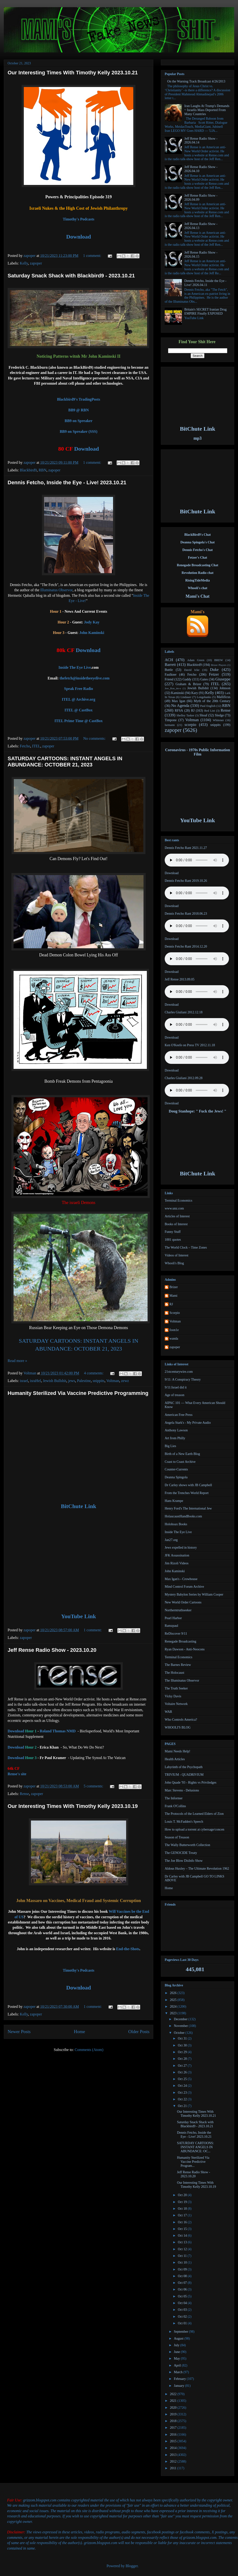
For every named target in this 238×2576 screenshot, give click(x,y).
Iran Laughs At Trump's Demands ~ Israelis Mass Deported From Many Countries (206, 110)
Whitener (218, 720)
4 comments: (94, 1373)
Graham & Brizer (188, 684)
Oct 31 (183, 2038)
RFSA (179, 710)
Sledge (219, 715)
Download (78, 237)
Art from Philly (175, 1438)
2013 (174, 2455)
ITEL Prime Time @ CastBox (79, 721)
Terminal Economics (178, 1200)
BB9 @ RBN (78, 410)
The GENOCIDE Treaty (181, 1853)
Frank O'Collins (175, 1806)
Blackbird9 (28, 470)
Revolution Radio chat (197, 573)
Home (79, 2031)
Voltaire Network (176, 1704)
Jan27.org (171, 1540)
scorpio (190, 724)
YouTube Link (78, 1616)
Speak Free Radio (78, 689)
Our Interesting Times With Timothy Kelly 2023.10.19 (73, 1806)
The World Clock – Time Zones (186, 1247)
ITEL (36, 746)
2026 (174, 1993)
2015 (174, 2441)
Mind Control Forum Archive (184, 1586)
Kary (194, 693)
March (178, 2372)
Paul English (207, 706)
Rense (24, 1794)
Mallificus (223, 697)
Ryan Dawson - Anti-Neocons (185, 1649)
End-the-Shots (127, 1949)
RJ (193, 710)
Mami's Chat (198, 596)
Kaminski (177, 693)
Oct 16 (183, 2222)
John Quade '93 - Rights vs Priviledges (190, 1782)
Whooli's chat (197, 588)
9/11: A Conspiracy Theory (183, 1379)
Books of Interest (176, 1224)
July (177, 2345)
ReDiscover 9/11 (176, 1633)
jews (71, 1381)
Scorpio (174, 1313)
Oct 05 (183, 2296)
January (179, 2385)
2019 (174, 2414)
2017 (174, 2427)
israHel (35, 1381)
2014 (174, 2448)
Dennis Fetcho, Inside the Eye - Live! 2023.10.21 (67, 482)
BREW (218, 660)
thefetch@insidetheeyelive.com (84, 678)
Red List (209, 710)
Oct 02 (183, 2316)
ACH (169, 660)
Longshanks (204, 697)
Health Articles (175, 1759)
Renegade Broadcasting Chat (197, 565)
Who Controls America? (181, 1719)
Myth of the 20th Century (212, 701)
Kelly (24, 263)
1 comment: (92, 256)
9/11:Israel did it (176, 1387)
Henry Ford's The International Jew (188, 1508)
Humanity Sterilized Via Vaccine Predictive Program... (193, 2162)
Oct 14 (183, 2235)
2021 (174, 2401)
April (178, 2365)
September (181, 2331)
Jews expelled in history (181, 1547)
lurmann (170, 725)
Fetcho (25, 746)
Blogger (132, 2566)
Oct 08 (183, 2276)
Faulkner (171, 674)
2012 (174, 2461)
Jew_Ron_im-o (173, 688)
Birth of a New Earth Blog (182, 1454)
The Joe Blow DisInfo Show (184, 1860)
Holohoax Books (176, 1524)
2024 (174, 2006)
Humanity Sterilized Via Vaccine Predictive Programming (78, 1393)
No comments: (95, 738)
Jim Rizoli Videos (176, 1563)
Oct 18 (183, 2208)
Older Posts (138, 2031)
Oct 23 (183, 2092)
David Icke (191, 670)
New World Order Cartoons (183, 1602)
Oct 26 (183, 2072)
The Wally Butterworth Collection (187, 1845)
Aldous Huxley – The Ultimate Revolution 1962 (197, 1868)
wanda (173, 1338)
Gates (204, 679)
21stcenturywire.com (179, 1371)
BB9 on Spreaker (78, 421)
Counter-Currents (176, 1469)
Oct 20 (183, 2195)
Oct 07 (183, 2283)
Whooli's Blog (174, 1263)
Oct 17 (183, 2215)
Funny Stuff (173, 1232)
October (179, 2033)
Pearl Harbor (173, 1618)
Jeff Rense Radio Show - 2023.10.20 (52, 1650)
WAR (168, 1712)
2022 (174, 2394)
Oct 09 (183, 2269)
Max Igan (178, 701)
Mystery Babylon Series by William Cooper (194, 1594)
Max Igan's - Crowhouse (181, 1579)
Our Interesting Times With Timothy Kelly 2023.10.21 (73, 73)
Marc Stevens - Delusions (182, 1790)
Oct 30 (183, 2045)
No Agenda (180, 705)
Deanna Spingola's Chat (197, 542)
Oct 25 (183, 2079)
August (179, 2338)
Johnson (224, 688)
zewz (125, 1381)
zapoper (30, 256)
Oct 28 (183, 2059)
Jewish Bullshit (54, 1381)
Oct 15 (183, 2229)
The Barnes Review (178, 1665)
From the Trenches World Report (187, 1493)
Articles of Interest (177, 1216)
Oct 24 (183, 2085)
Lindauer (185, 697)
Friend (169, 679)
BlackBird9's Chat (197, 534)
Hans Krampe (174, 1501)
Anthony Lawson (176, 1430)
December (181, 2019)
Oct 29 (183, 2052)
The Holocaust (174, 1672)
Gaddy (187, 679)
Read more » (17, 1361)
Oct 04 (183, 2303)
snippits (98, 1381)
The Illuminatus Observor (182, 1680)
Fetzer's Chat (197, 557)
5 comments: (94, 1786)
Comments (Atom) (89, 2050)
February (180, 2379)
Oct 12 (183, 2249)
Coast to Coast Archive (180, 1462)
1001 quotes (173, 1239)
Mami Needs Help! (177, 1751)
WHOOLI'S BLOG (178, 1727)
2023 (174, 2013)
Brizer (173, 1287)
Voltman (30, 1373)
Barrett (170, 664)
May (177, 2358)
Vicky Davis (173, 1696)
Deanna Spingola (176, 1477)
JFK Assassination (177, 1555)
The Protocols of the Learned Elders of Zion (194, 1814)
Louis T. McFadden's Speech (184, 1821)
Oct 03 (183, 2309)
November (181, 2026)
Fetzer (214, 674)
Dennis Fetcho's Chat (197, 550)
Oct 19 (183, 2202)
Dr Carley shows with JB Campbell (188, 1485)
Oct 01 (183, 2323)
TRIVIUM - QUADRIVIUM (184, 1774)
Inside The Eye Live (75, 667)
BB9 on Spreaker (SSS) (78, 431)
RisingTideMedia (197, 580)
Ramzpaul (171, 1625)
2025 (174, 2000)
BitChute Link (78, 1506)
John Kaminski (91, 633)
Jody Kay (91, 622)
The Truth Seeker (176, 1688)
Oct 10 (183, 2262)
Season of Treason (177, 1837)
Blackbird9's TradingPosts (78, 399)
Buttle (169, 670)
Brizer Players (219, 664)
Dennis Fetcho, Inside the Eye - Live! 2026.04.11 (205, 283)
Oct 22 (183, 2099)
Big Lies (170, 1446)
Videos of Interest (176, 1255)
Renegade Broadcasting (180, 1641)
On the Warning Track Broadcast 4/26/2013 (196, 81)
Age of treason (174, 1395)
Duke (214, 669)
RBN (42, 470)
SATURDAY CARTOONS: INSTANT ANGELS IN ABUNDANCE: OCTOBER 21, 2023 (65, 761)
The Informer (174, 1798)
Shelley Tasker (185, 715)
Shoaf (203, 715)
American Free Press (179, 1415)
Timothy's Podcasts (78, 219)
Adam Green (195, 660)
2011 (173, 2468)
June (177, 2352)
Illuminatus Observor (56, 590)
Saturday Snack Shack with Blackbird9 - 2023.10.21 (71, 276)
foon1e (174, 1330)
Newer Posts (19, 2031)
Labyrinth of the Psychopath (184, 1767)
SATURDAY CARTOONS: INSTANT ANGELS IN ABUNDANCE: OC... (195, 2147)
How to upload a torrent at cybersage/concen (194, 1829)
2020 (174, 2407)
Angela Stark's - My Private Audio (188, 1422)
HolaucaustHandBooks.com (183, 1516)
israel (24, 1381)
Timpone (171, 720)
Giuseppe (222, 679)
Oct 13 (183, 2242)
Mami (173, 1295)
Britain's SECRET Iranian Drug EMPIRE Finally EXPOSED (205, 311)
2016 (174, 2434)
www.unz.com (174, 1208)
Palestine (84, 1381)
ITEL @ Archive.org (78, 699)
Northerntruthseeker (178, 1610)
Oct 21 (183, 2106)
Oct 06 (183, 2289)
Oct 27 (183, 2065)
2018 (174, 2421)
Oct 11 (183, 2256)
